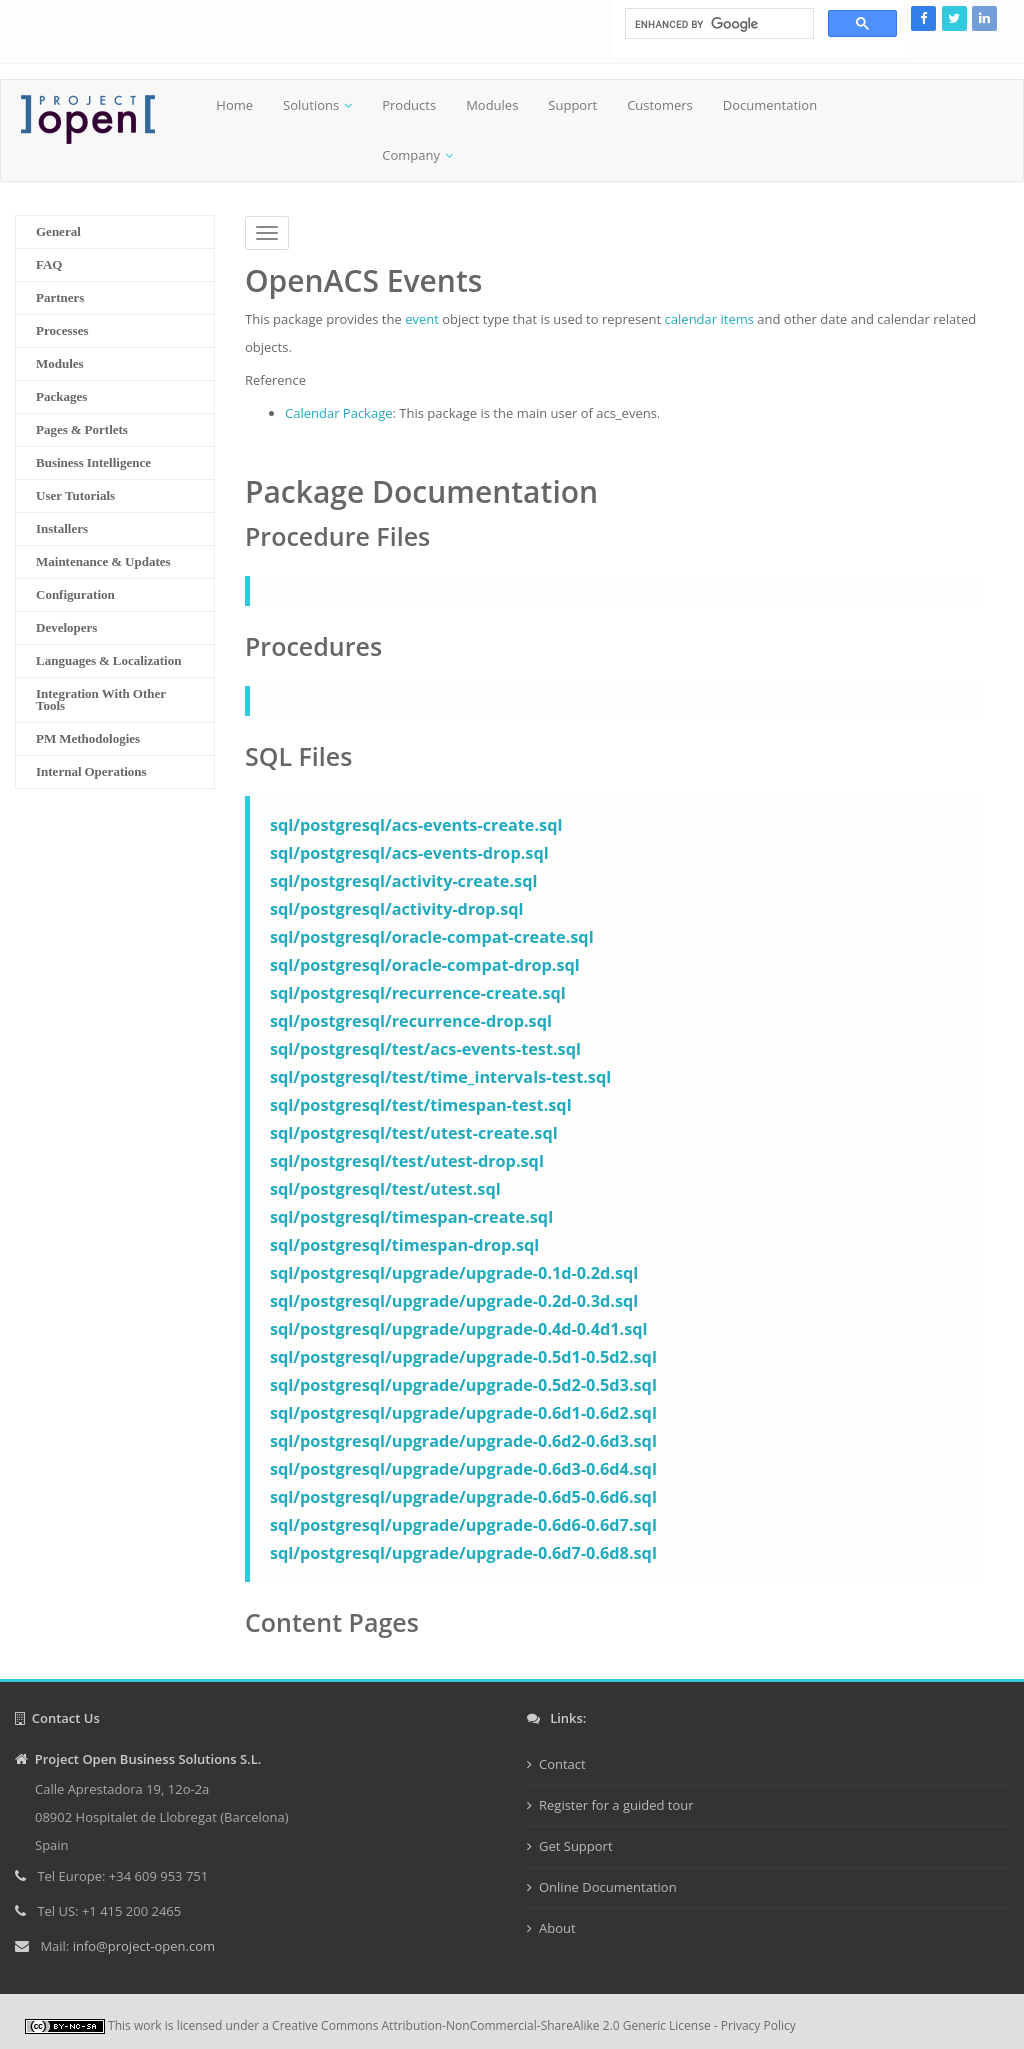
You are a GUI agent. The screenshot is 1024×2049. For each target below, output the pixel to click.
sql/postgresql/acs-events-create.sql (416, 825)
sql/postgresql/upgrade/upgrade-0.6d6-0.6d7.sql (463, 1525)
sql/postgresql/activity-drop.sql (397, 909)
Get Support (576, 1846)
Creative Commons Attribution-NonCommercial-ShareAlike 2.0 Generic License (491, 2025)
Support (572, 105)
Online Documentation (608, 1887)
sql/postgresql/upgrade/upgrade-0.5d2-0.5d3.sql (463, 1385)
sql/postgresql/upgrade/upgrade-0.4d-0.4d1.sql (459, 1329)
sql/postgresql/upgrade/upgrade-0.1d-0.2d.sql (454, 1273)
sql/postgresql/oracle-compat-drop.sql (425, 965)
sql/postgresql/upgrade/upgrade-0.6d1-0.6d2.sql (463, 1413)
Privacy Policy (758, 2025)
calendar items (709, 319)
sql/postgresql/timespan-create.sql (411, 1217)
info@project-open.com (142, 1946)
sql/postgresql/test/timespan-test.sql (421, 1105)
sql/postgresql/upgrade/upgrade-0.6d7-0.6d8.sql (463, 1553)
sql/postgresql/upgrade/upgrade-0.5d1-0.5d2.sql (463, 1357)
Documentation (770, 105)
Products (409, 105)
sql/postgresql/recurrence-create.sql (418, 993)
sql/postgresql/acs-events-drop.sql (409, 853)
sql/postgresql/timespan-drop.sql (404, 1245)
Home (234, 105)
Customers (660, 105)
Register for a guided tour (616, 1805)
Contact (562, 1764)
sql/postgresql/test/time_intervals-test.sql (440, 1077)
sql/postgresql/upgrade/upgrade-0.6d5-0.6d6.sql (463, 1497)
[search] (717, 24)
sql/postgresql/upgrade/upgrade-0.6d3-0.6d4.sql (463, 1469)
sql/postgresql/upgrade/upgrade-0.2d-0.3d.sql (454, 1301)
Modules (492, 105)
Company (411, 155)
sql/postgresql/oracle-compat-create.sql (432, 937)
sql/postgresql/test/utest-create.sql (414, 1133)
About (557, 1928)
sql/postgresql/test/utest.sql (385, 1189)
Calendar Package (339, 413)
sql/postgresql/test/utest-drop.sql (407, 1161)
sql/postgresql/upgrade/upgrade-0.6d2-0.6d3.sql (463, 1441)
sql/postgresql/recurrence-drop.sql (411, 1021)
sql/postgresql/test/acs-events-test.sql (425, 1049)
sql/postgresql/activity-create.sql (403, 881)
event (422, 319)
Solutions (311, 105)
